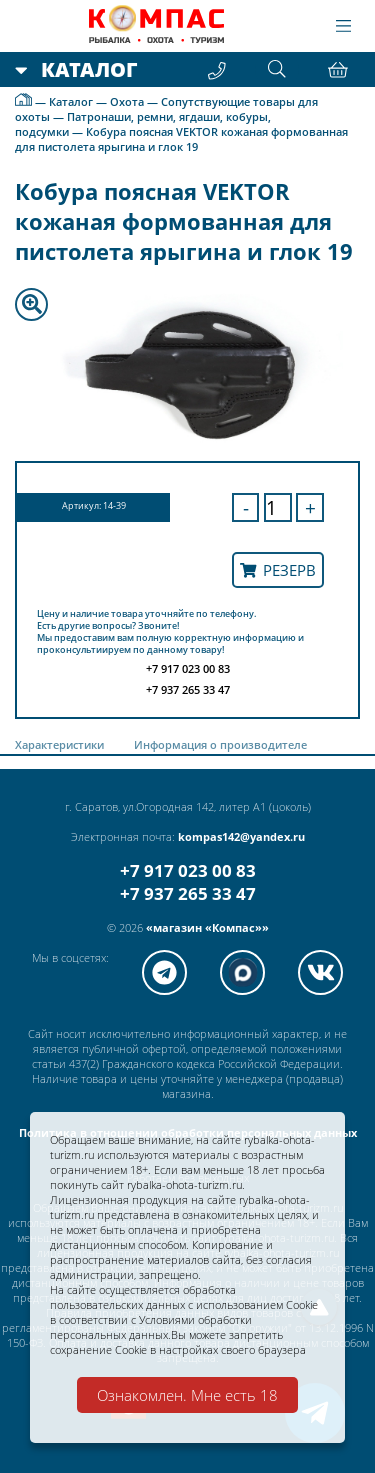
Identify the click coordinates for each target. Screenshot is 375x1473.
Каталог (71, 101)
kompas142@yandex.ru (241, 836)
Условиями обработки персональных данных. (151, 1327)
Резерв (278, 570)
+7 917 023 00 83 (188, 870)
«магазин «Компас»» (207, 927)
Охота (127, 101)
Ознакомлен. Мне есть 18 (187, 1395)
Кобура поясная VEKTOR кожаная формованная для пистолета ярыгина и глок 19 (181, 139)
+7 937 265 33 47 (188, 893)
